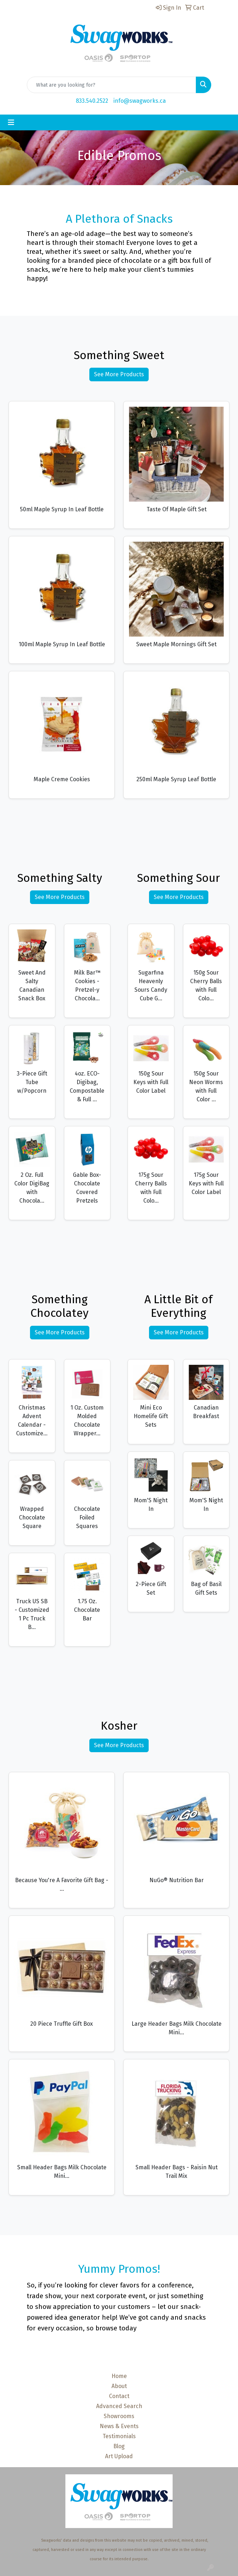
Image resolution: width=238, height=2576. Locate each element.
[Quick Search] (111, 85)
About (119, 2386)
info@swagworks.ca (139, 100)
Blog (119, 2446)
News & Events (119, 2426)
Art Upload (119, 2456)
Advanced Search (119, 2406)
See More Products (119, 374)
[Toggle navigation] (11, 122)
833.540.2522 (92, 100)
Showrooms (119, 2416)
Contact (119, 2396)
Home (119, 2376)
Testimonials (119, 2436)
